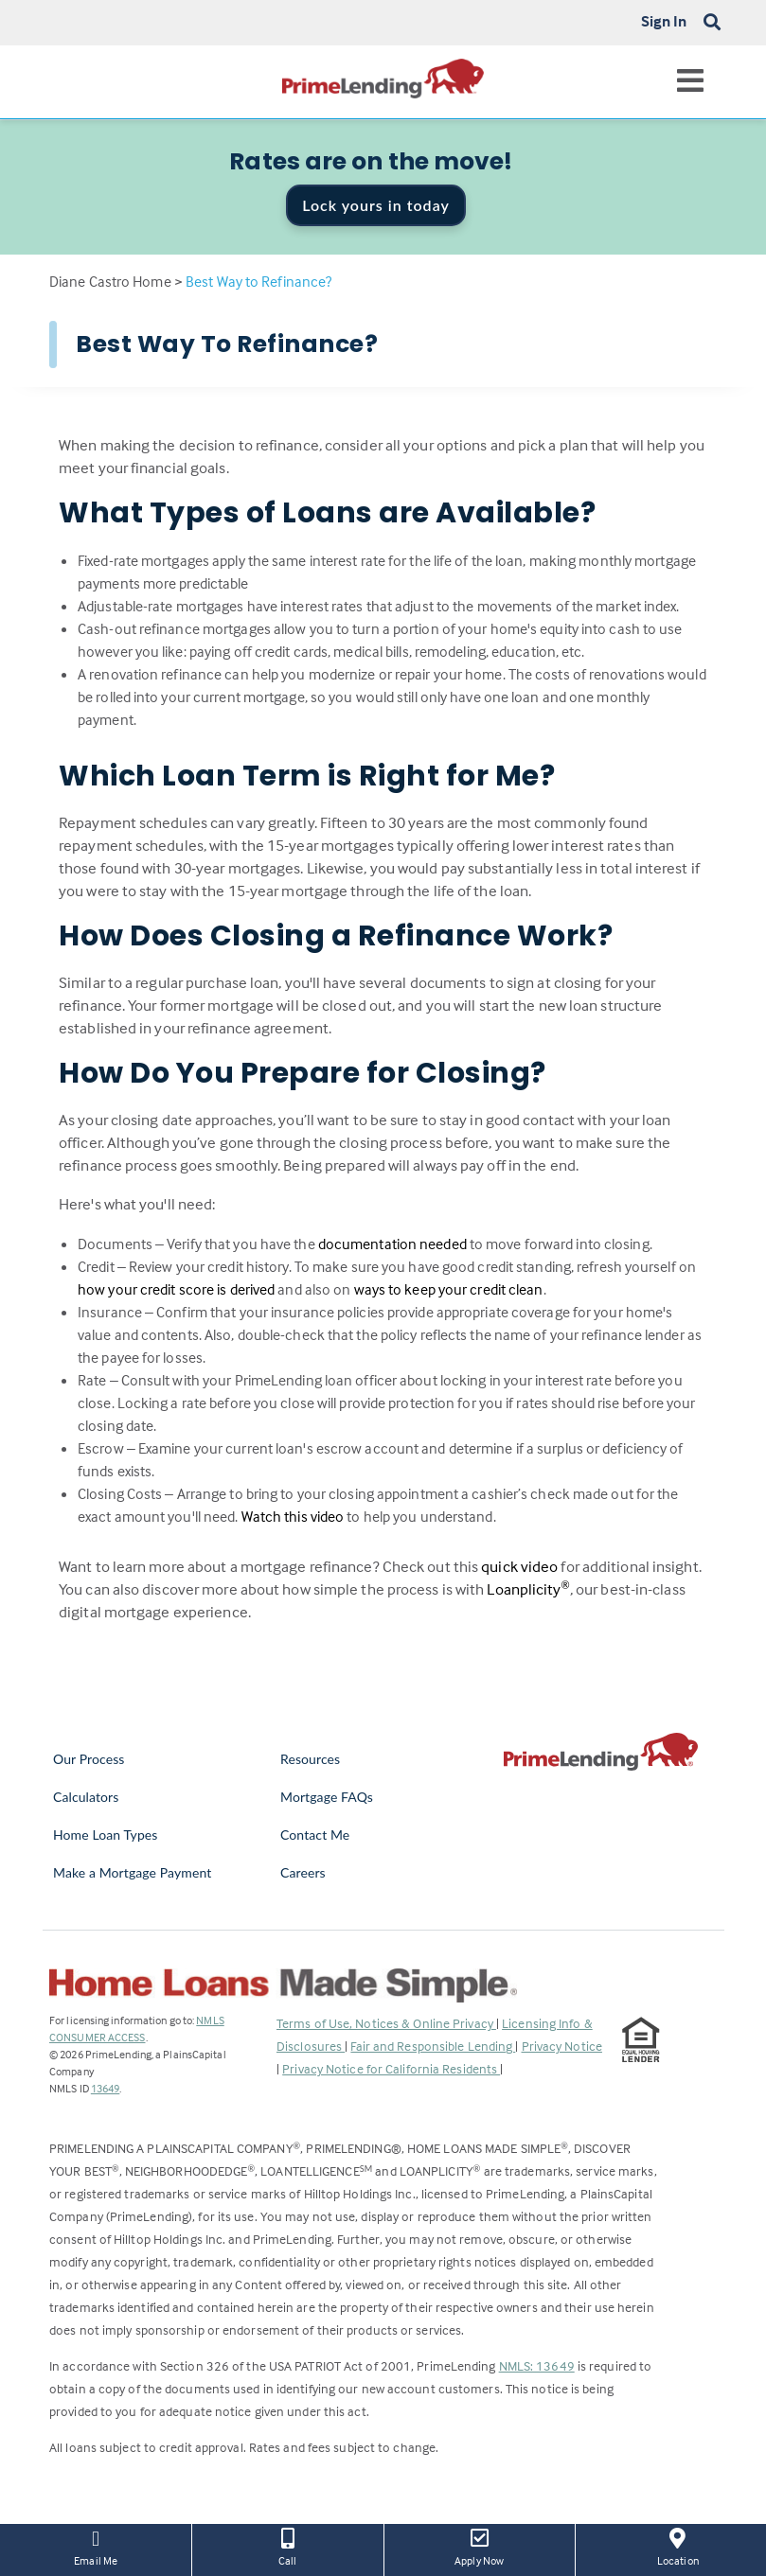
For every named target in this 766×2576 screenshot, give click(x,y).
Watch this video (293, 1516)
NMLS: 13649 (537, 2365)
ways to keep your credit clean (448, 1288)
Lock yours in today (376, 205)
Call (287, 2545)
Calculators (85, 1797)
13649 (105, 2088)
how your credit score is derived (176, 1288)
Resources (310, 1759)
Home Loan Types (105, 1834)
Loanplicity (528, 1589)
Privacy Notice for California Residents (391, 2068)
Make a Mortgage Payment (132, 1872)
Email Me (95, 2545)
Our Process (89, 1759)
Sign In (664, 20)
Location (678, 2545)
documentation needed (392, 1243)
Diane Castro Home (110, 281)
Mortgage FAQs (326, 1797)
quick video (519, 1567)
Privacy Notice (562, 2046)
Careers (303, 1872)
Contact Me (314, 1834)
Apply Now (480, 2545)
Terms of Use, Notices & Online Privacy (386, 2023)
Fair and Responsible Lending (432, 2046)
